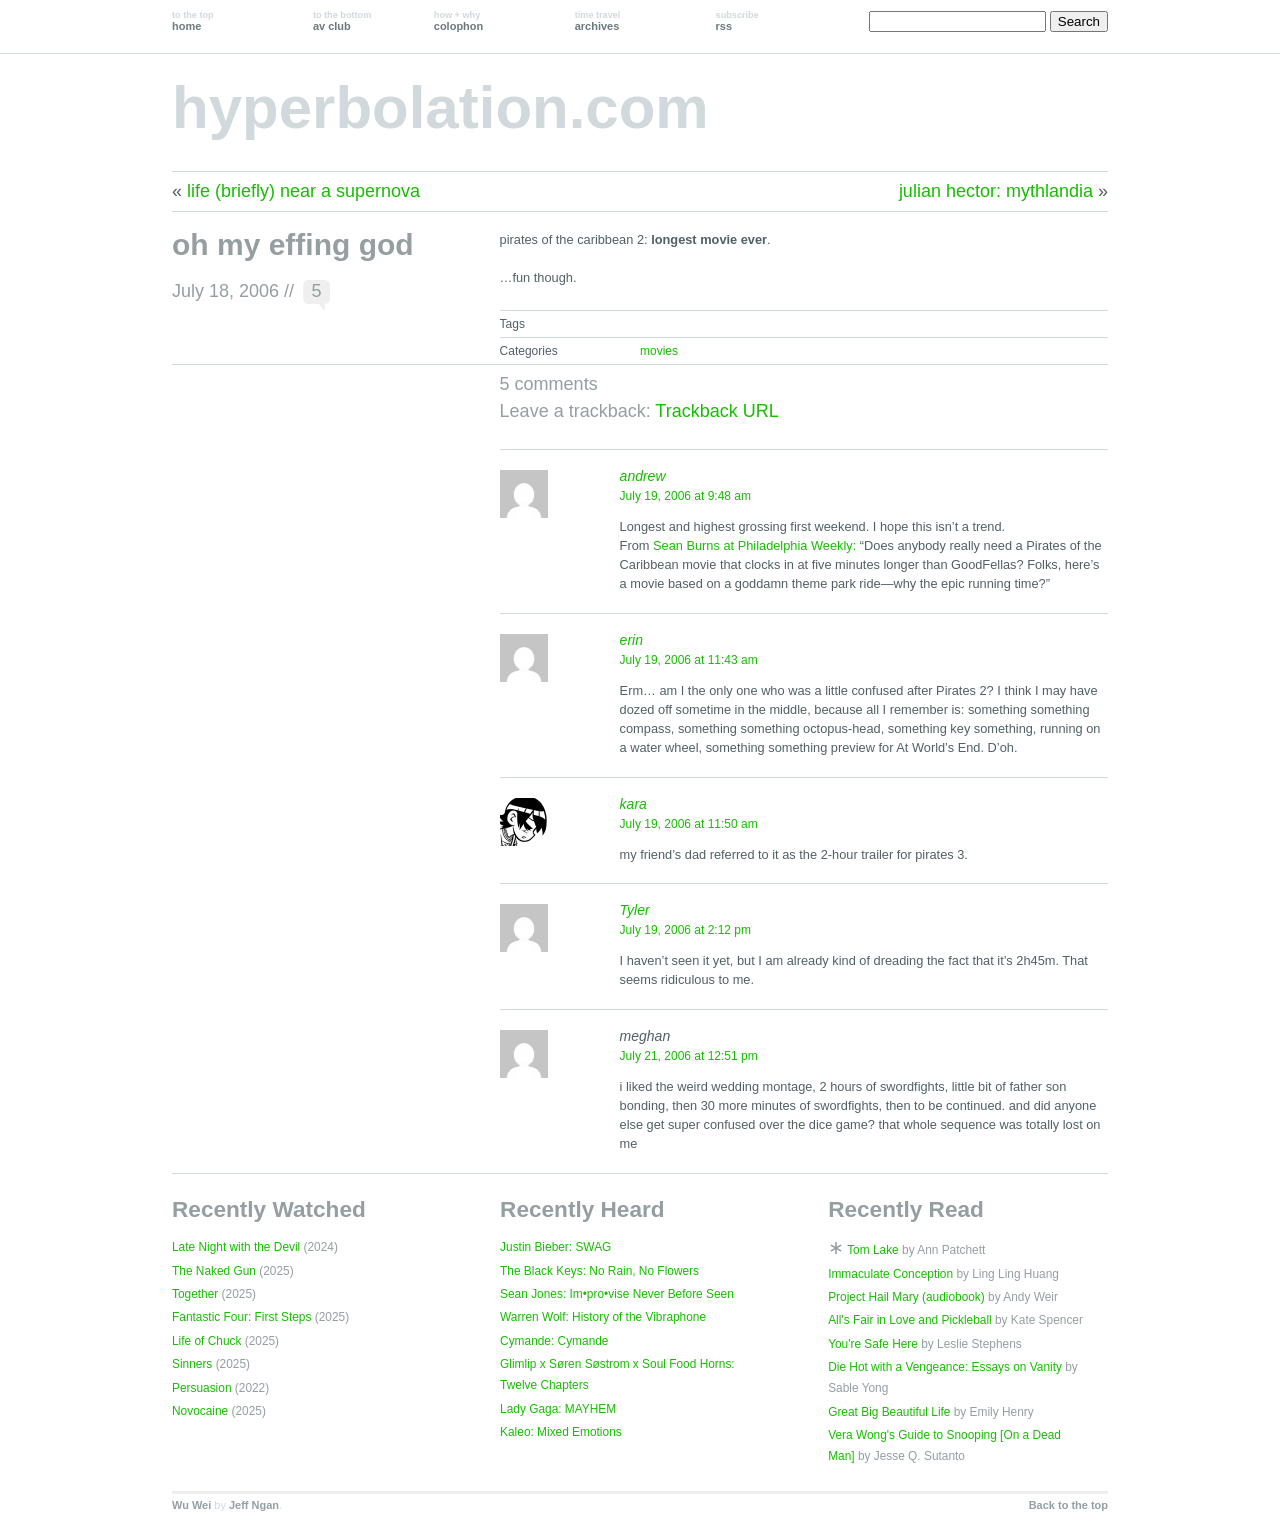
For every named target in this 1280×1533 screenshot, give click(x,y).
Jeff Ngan (254, 1505)
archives (598, 21)
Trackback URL (716, 411)
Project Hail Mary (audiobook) (906, 1297)
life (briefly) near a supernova (303, 191)
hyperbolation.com (440, 107)
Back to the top (1068, 1505)
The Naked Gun (214, 1271)
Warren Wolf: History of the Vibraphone (603, 1317)
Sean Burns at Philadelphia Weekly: (754, 545)
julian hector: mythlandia (996, 191)
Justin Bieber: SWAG (555, 1247)
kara (633, 804)
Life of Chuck (206, 1341)
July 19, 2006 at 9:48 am (685, 496)
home (193, 21)
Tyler (635, 910)
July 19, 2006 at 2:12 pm (685, 930)
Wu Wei (191, 1505)
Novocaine (200, 1411)
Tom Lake (873, 1250)
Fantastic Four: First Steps (241, 1317)
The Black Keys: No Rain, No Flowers (599, 1271)
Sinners (192, 1364)
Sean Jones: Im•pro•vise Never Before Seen (617, 1294)
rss (737, 21)
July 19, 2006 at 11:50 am (689, 824)
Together (195, 1294)
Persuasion (202, 1388)
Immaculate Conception (890, 1274)
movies (659, 351)
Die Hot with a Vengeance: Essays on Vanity (945, 1367)
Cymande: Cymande (554, 1341)
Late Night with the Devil (236, 1247)
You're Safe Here (873, 1344)
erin (631, 640)
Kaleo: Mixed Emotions (561, 1432)
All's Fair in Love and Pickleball (910, 1320)
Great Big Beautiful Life (889, 1412)
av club (342, 21)
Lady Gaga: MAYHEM (558, 1409)
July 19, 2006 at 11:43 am (689, 660)
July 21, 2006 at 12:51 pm (689, 1056)
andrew (643, 476)
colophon (458, 21)
